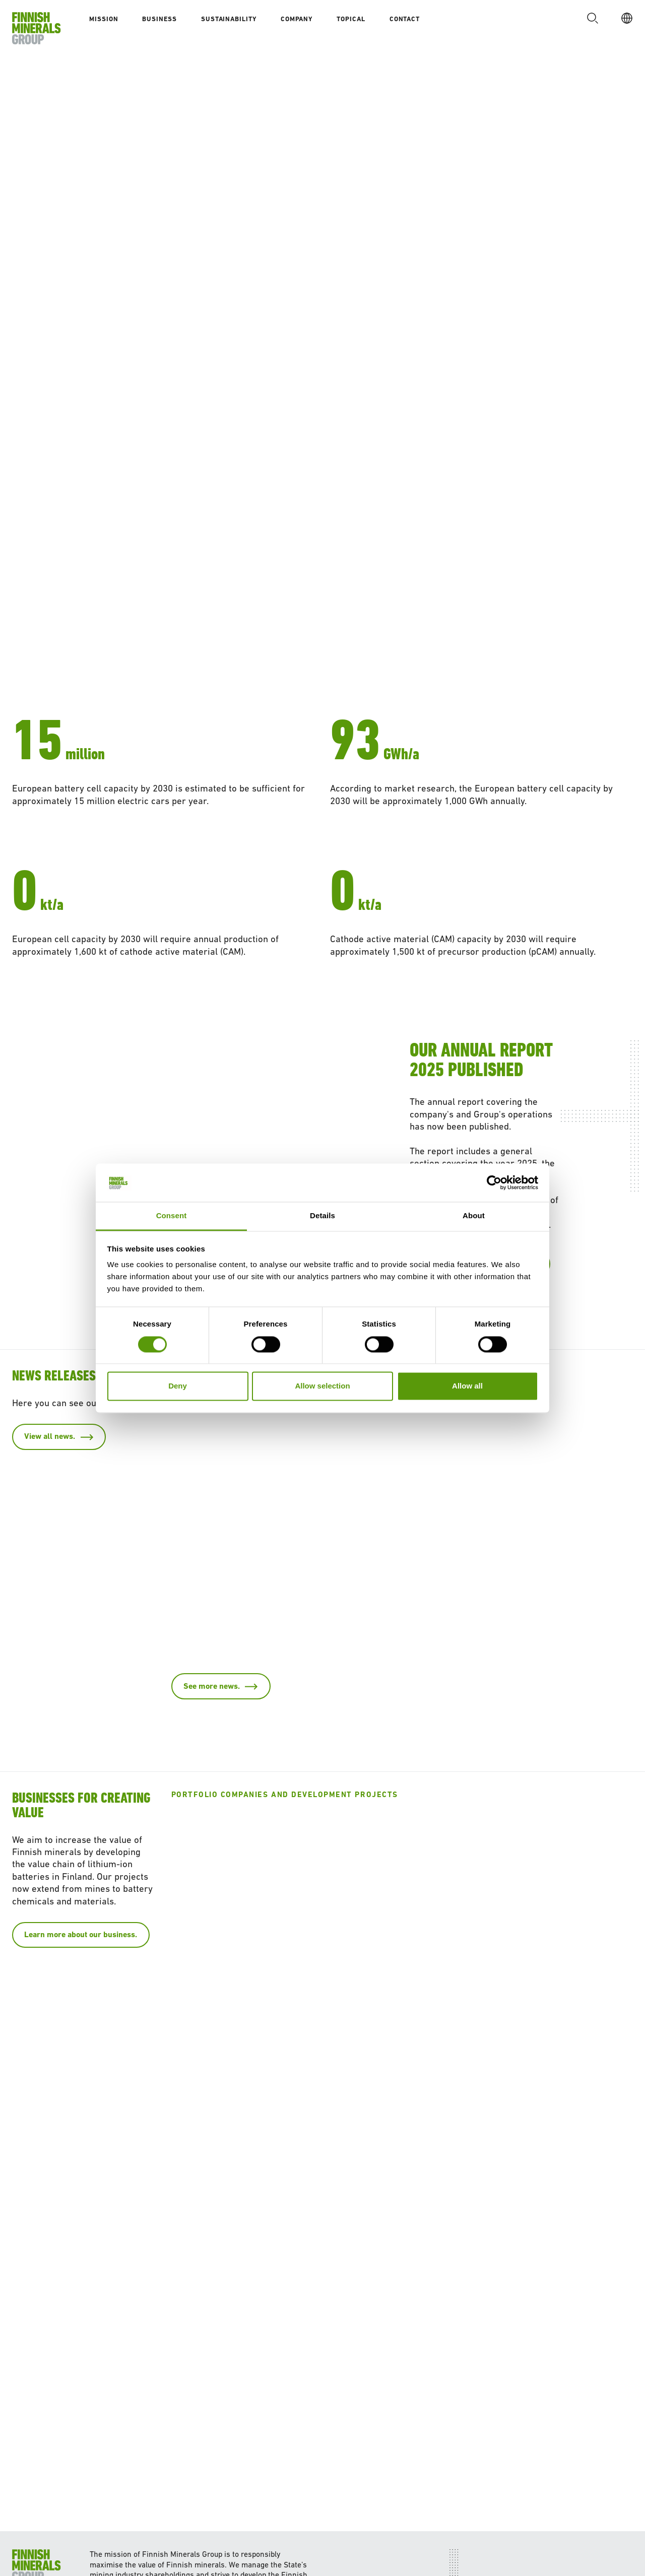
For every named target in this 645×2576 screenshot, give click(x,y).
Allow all (467, 1386)
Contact (405, 19)
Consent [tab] (171, 1216)
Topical (351, 19)
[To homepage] (36, 28)
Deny (177, 1386)
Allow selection (322, 1386)
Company (296, 19)
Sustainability (228, 19)
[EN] (624, 18)
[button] (589, 18)
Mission (103, 19)
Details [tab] (322, 1216)
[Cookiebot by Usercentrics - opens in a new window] (494, 1182)
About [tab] (474, 1216)
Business (159, 19)
